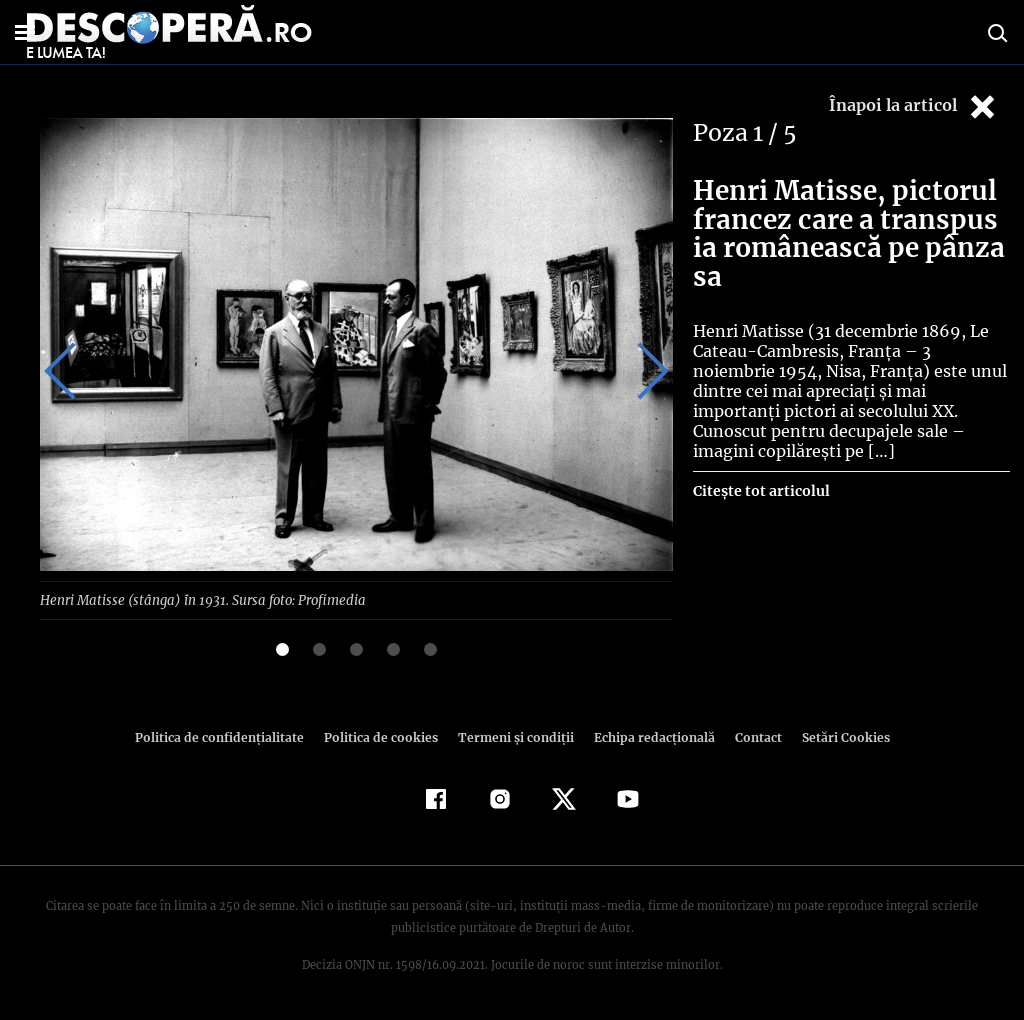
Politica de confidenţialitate (228, 736)
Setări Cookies (835, 736)
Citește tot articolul (760, 471)
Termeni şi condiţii (513, 736)
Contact (750, 736)
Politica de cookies (383, 736)
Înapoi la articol (914, 106)
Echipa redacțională (648, 736)
